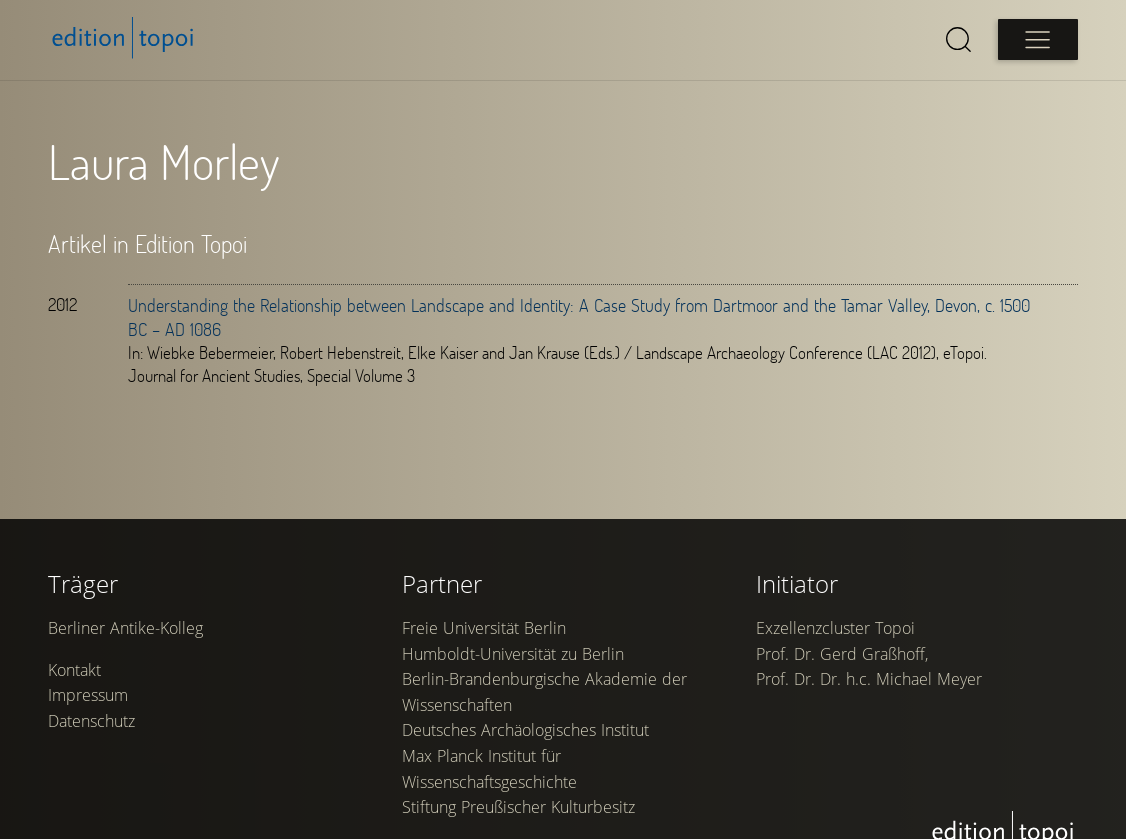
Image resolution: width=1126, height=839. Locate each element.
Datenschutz (91, 721)
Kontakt (74, 670)
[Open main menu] (1038, 39)
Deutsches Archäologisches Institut (525, 730)
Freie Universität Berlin (484, 628)
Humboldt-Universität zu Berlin (513, 654)
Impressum (88, 695)
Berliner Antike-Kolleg (125, 628)
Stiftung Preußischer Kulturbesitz (518, 807)
